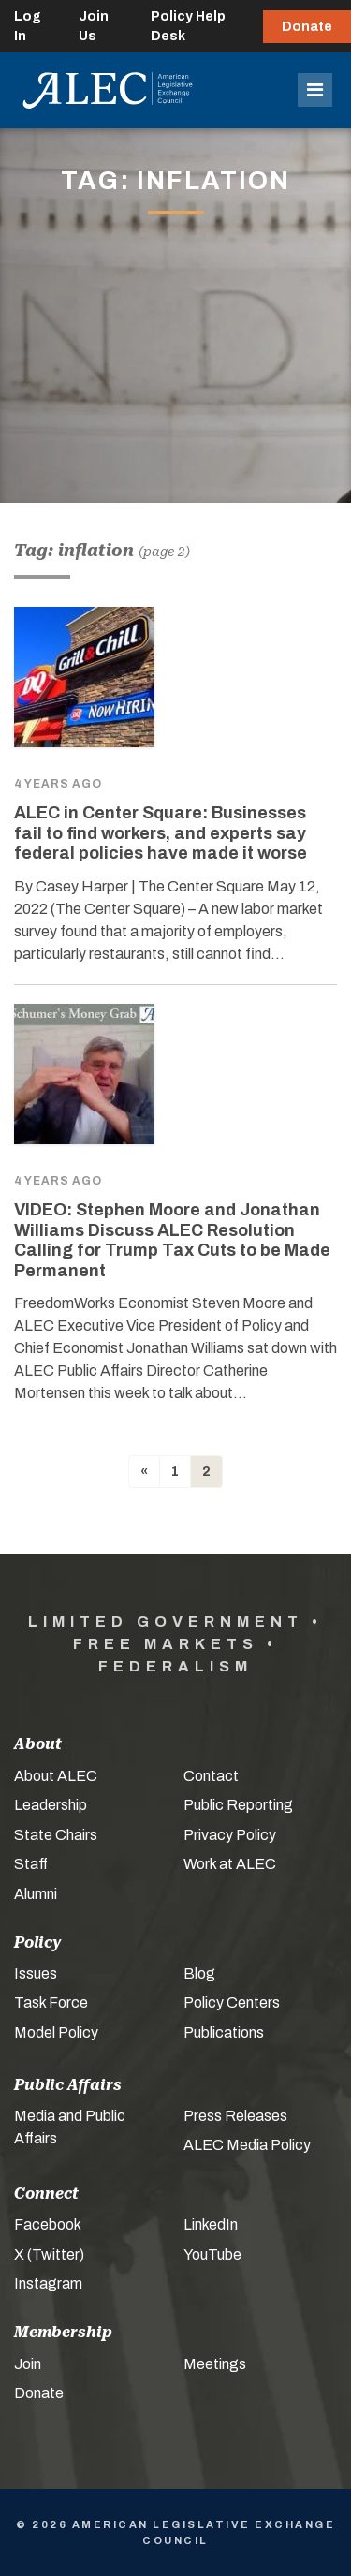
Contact (211, 1776)
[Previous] (144, 1471)
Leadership (50, 1805)
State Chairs (55, 1835)
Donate (307, 27)
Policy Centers (231, 2002)
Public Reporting (238, 1805)
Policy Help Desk (188, 26)
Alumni (35, 1894)
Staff (31, 1864)
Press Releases (235, 2116)
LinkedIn (210, 2224)
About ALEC (55, 1776)
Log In (27, 26)
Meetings (214, 2364)
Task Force (51, 2002)
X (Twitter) (49, 2254)
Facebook (47, 2224)
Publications (223, 2032)
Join (27, 2364)
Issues (35, 1973)
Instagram (48, 2283)
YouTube (212, 2254)
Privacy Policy (229, 1835)
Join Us (94, 26)
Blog (199, 1973)
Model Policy (56, 2032)
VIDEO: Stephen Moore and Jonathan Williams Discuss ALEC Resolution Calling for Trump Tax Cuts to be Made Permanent (172, 1240)
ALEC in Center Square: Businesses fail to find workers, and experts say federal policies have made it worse (160, 832)
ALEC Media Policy (247, 2145)
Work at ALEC (229, 1864)
